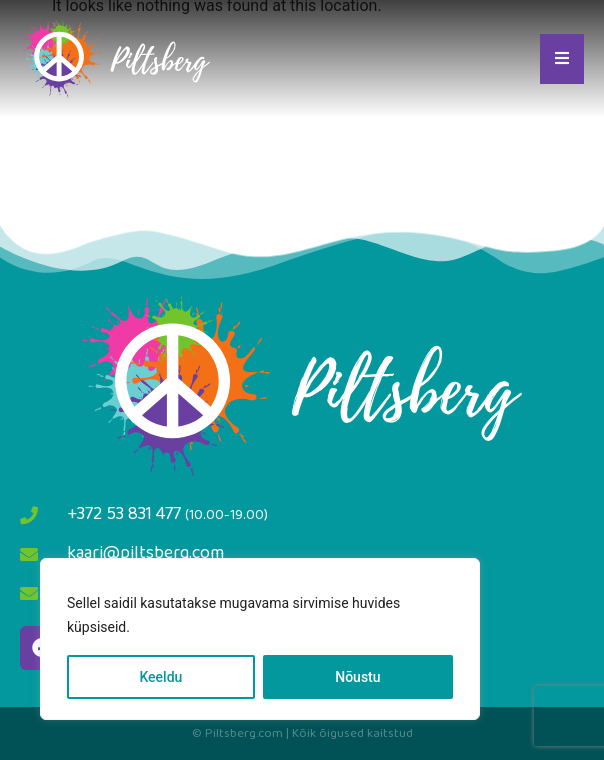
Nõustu (357, 677)
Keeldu (160, 677)
